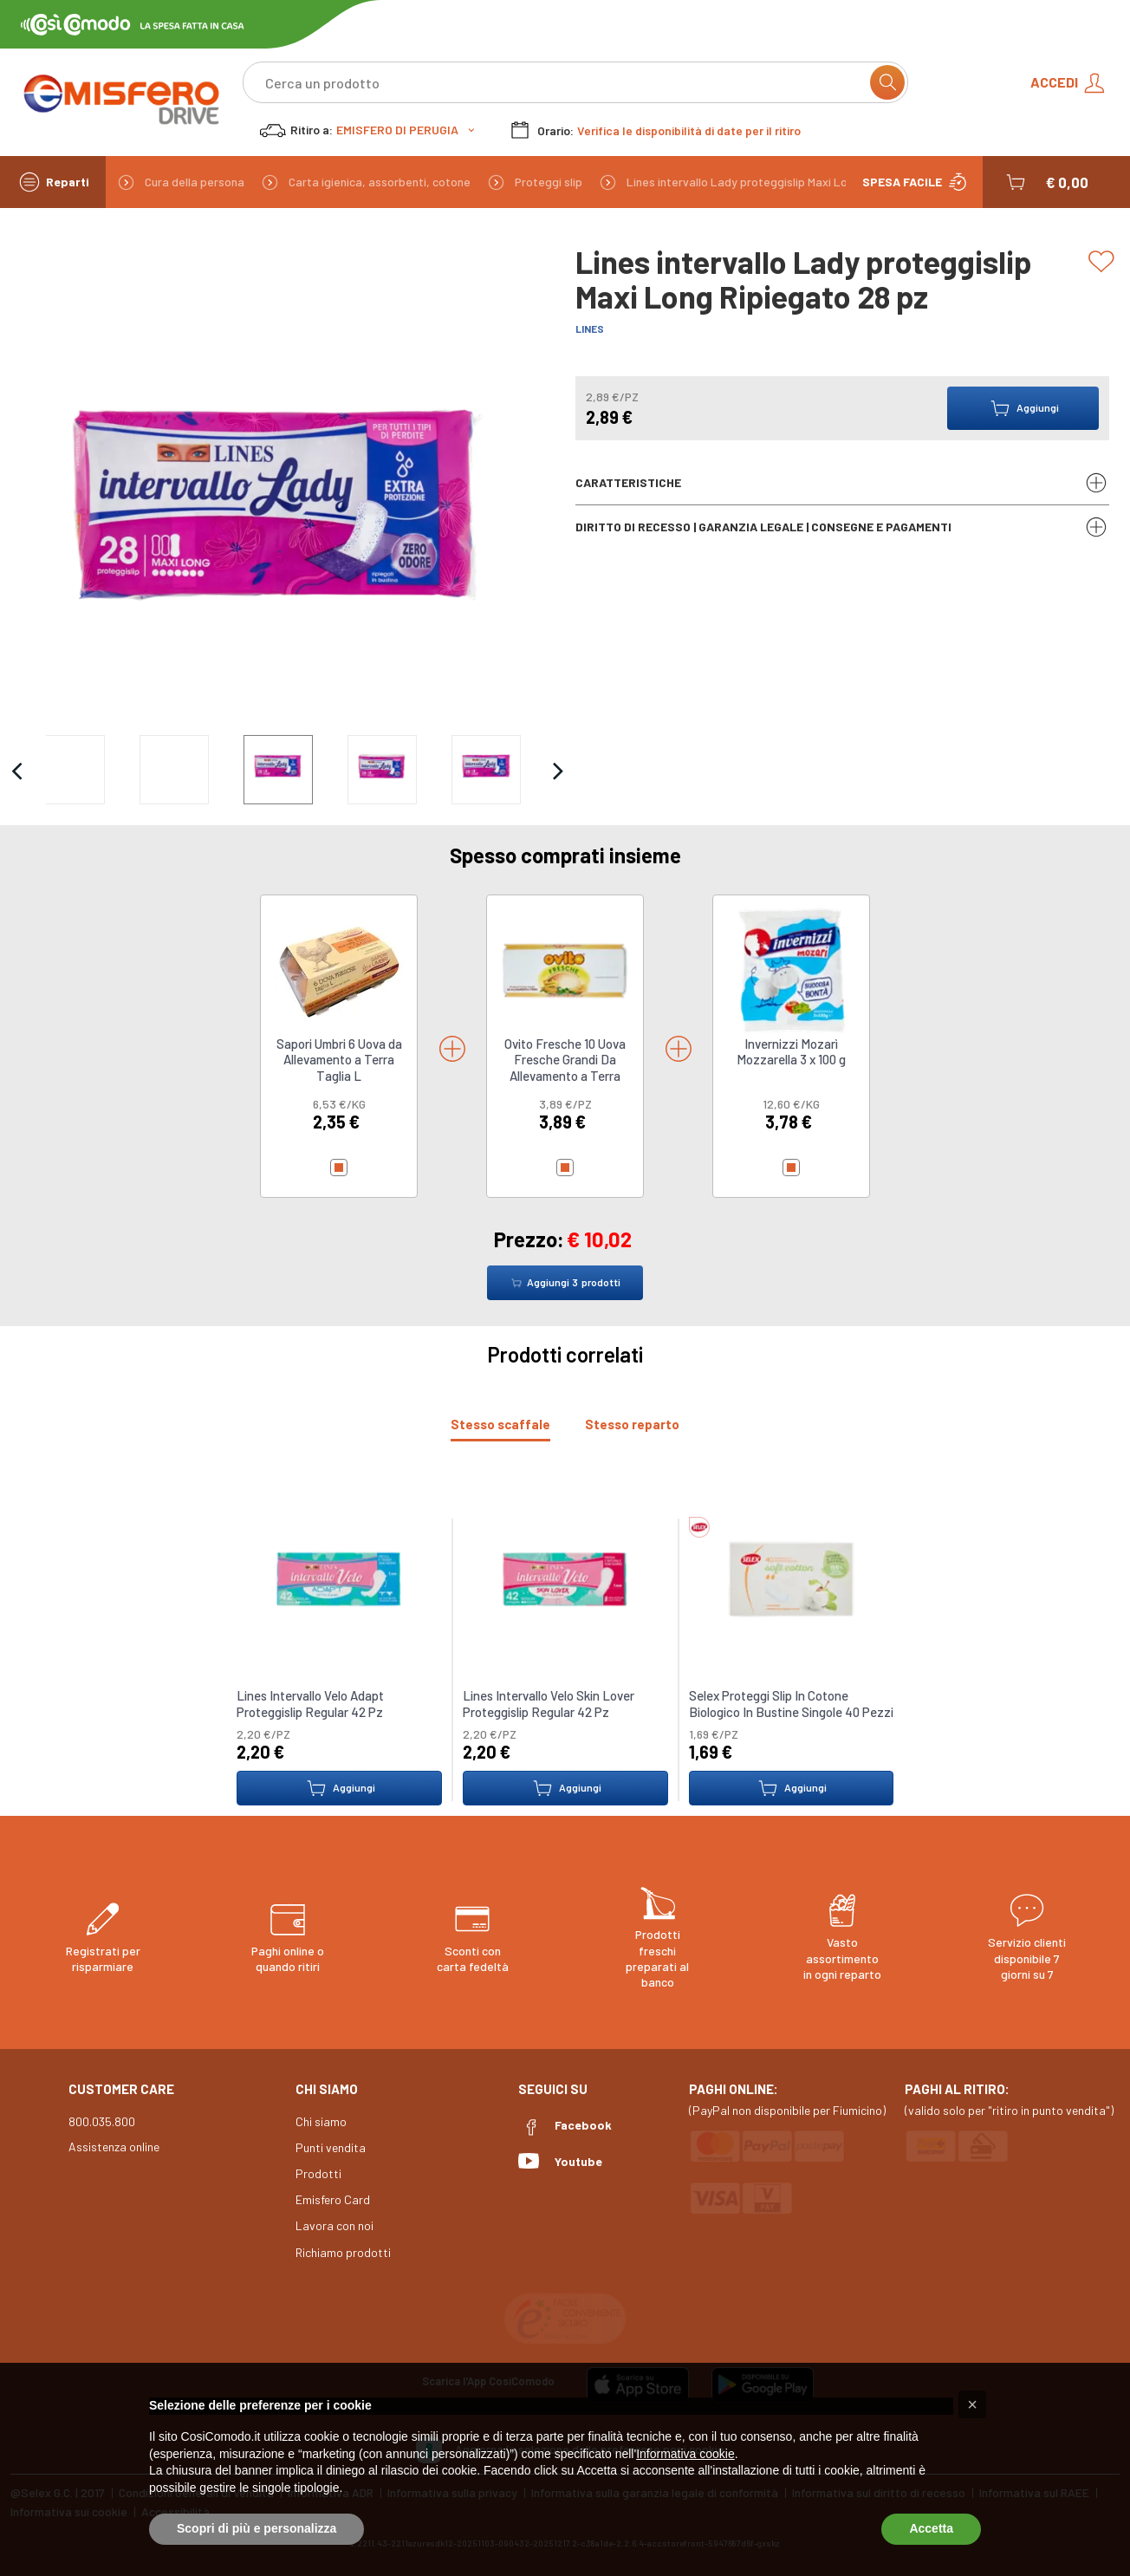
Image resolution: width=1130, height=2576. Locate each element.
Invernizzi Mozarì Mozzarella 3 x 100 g (791, 1051)
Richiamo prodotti (343, 2252)
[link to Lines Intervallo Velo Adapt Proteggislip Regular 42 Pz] (339, 1578)
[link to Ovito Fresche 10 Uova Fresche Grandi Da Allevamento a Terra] (565, 969)
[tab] (500, 1424)
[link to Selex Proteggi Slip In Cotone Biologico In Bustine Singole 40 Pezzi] (791, 1578)
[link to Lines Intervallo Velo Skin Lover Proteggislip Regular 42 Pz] (565, 1578)
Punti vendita (330, 2147)
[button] (1045, 182)
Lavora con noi (334, 2225)
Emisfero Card (332, 2199)
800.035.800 (101, 2121)
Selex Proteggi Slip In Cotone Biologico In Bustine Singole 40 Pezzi (790, 1704)
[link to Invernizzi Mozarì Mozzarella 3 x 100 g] (791, 969)
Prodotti (318, 2173)
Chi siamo (321, 2121)
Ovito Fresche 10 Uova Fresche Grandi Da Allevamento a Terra (565, 1059)
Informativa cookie (685, 2454)
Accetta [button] (931, 2528)
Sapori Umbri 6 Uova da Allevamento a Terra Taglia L (339, 1059)
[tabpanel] (565, 1651)
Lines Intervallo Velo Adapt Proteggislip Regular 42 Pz (310, 1704)
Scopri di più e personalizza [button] (256, 2528)
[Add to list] (1104, 261)
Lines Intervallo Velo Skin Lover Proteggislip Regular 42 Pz (548, 1704)
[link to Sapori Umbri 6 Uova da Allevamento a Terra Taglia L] (339, 968)
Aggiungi (339, 1788)
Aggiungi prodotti (565, 1283)
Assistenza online (113, 2146)
